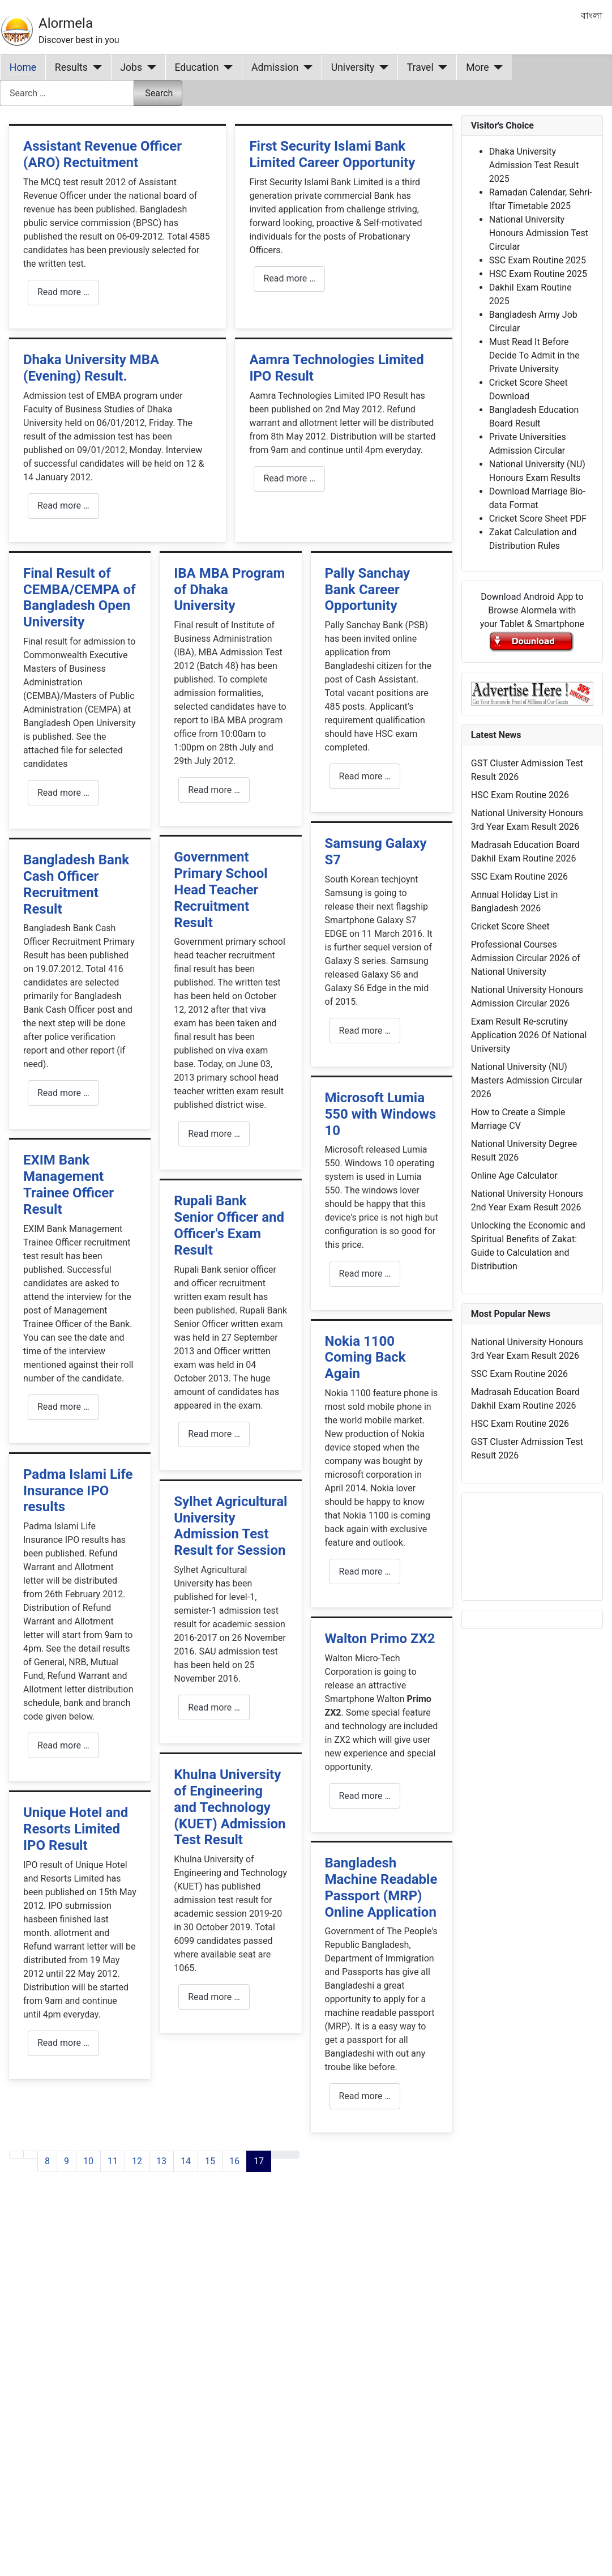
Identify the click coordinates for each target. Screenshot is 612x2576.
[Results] (95, 67)
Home (23, 67)
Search (159, 93)
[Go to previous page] (30, 2155)
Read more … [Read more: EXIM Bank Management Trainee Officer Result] (63, 1406)
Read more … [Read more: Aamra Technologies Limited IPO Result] (289, 478)
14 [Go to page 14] (186, 2161)
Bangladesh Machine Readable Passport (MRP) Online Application (381, 1887)
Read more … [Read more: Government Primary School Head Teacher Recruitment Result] (214, 1133)
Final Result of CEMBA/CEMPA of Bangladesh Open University (79, 597)
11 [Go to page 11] (113, 2161)
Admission (274, 67)
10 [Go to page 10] (88, 2161)
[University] (381, 67)
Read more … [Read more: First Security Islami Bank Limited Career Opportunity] (289, 278)
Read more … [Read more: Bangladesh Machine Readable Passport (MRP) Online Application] (365, 2096)
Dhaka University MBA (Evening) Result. (91, 368)
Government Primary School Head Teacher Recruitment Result (220, 889)
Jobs (131, 67)
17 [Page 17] (259, 2161)
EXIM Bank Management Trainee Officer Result (68, 1184)
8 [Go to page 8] (47, 2161)
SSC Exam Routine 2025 (537, 260)
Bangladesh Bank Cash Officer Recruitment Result (76, 884)
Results (71, 67)
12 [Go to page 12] (137, 2161)
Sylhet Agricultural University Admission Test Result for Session (230, 1526)
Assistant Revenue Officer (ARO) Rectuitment (102, 154)
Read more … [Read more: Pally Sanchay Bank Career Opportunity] (365, 776)
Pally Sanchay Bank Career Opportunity (367, 589)
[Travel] (441, 67)
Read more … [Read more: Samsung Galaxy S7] (365, 1030)
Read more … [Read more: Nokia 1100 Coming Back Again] (365, 1571)
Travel (420, 67)
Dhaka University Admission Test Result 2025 (534, 165)
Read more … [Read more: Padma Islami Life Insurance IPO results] (63, 1745)
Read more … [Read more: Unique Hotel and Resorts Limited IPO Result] (63, 2042)
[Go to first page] (16, 2155)
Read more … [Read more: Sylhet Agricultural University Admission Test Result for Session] (214, 1707)
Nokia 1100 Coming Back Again (365, 1357)
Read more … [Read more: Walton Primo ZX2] (365, 1795)
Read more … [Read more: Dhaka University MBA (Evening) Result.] (63, 505)
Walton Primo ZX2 (380, 1639)
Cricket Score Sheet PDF (538, 518)
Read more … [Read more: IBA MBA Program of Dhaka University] (214, 789)
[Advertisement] (218, 2329)
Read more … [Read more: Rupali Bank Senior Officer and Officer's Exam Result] (214, 1433)
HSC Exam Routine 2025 (538, 273)
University (353, 67)
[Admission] (305, 67)
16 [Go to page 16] (234, 2161)
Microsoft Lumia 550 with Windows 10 (380, 1114)
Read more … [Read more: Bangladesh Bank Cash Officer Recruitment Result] (63, 1092)
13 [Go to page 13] (161, 2161)
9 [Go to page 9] (66, 2161)
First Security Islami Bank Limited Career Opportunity (332, 154)
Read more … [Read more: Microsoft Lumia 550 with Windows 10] (365, 1273)
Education (197, 67)
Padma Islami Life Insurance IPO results (78, 1490)
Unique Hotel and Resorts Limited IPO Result (75, 1829)
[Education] (226, 67)
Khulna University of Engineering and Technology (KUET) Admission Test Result (229, 1807)
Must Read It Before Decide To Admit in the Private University (534, 355)
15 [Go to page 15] (210, 2161)
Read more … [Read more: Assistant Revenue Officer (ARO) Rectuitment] (63, 292)
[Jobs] (149, 67)
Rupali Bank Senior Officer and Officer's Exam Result (229, 1225)
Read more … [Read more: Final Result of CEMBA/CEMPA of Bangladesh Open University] (63, 792)
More (477, 67)
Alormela (65, 23)
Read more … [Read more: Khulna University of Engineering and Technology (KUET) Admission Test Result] (214, 1996)
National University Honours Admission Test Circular (538, 233)
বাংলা (591, 15)
